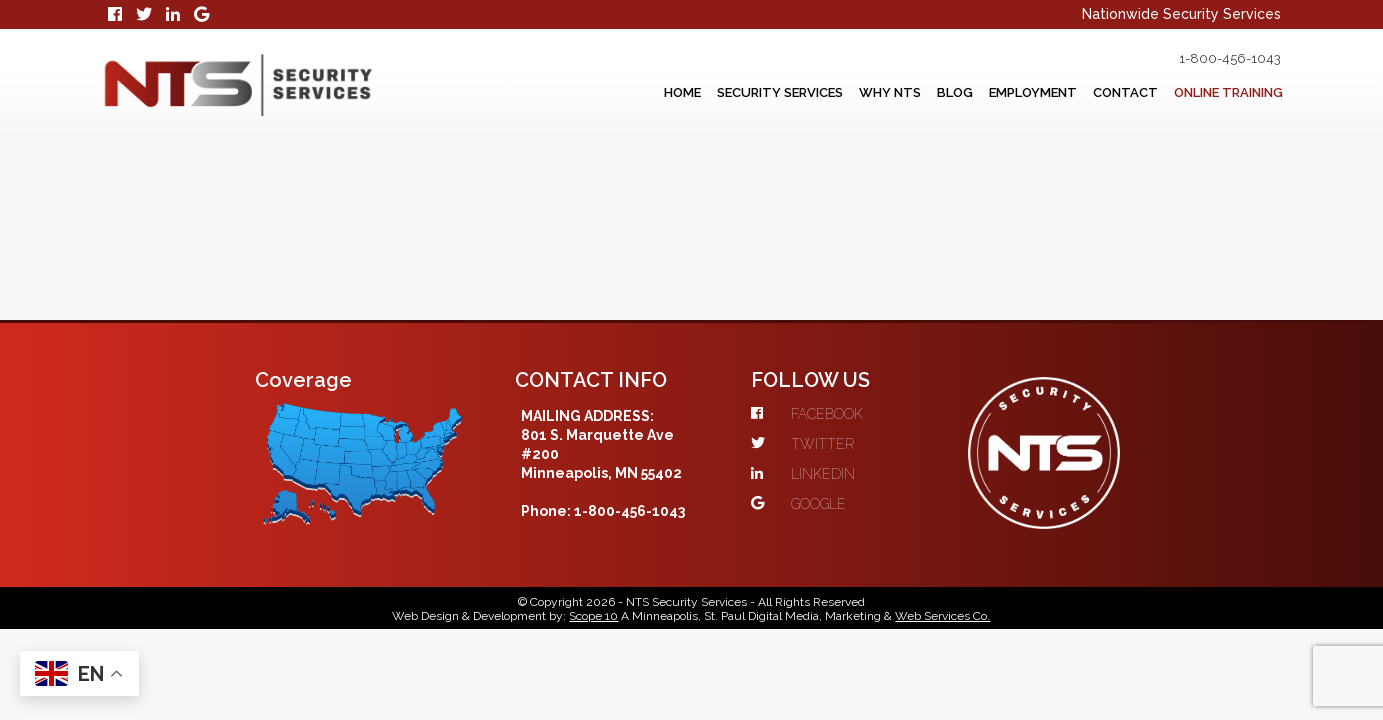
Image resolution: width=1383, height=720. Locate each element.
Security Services (693, 93)
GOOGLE (836, 367)
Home (579, 93)
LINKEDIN (841, 337)
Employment (988, 93)
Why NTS (819, 93)
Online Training (1217, 93)
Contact (1096, 93)
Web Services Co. (943, 487)
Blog (896, 93)
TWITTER (840, 307)
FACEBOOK (845, 277)
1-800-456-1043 (1202, 59)
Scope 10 (594, 487)
